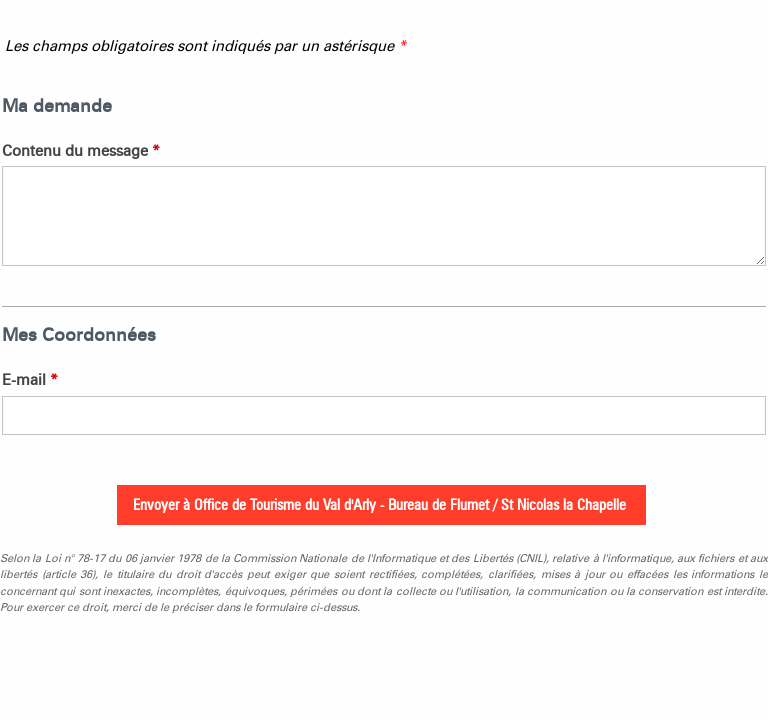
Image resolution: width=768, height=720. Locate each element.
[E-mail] (384, 415)
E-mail (30, 380)
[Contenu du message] (384, 216)
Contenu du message (81, 151)
